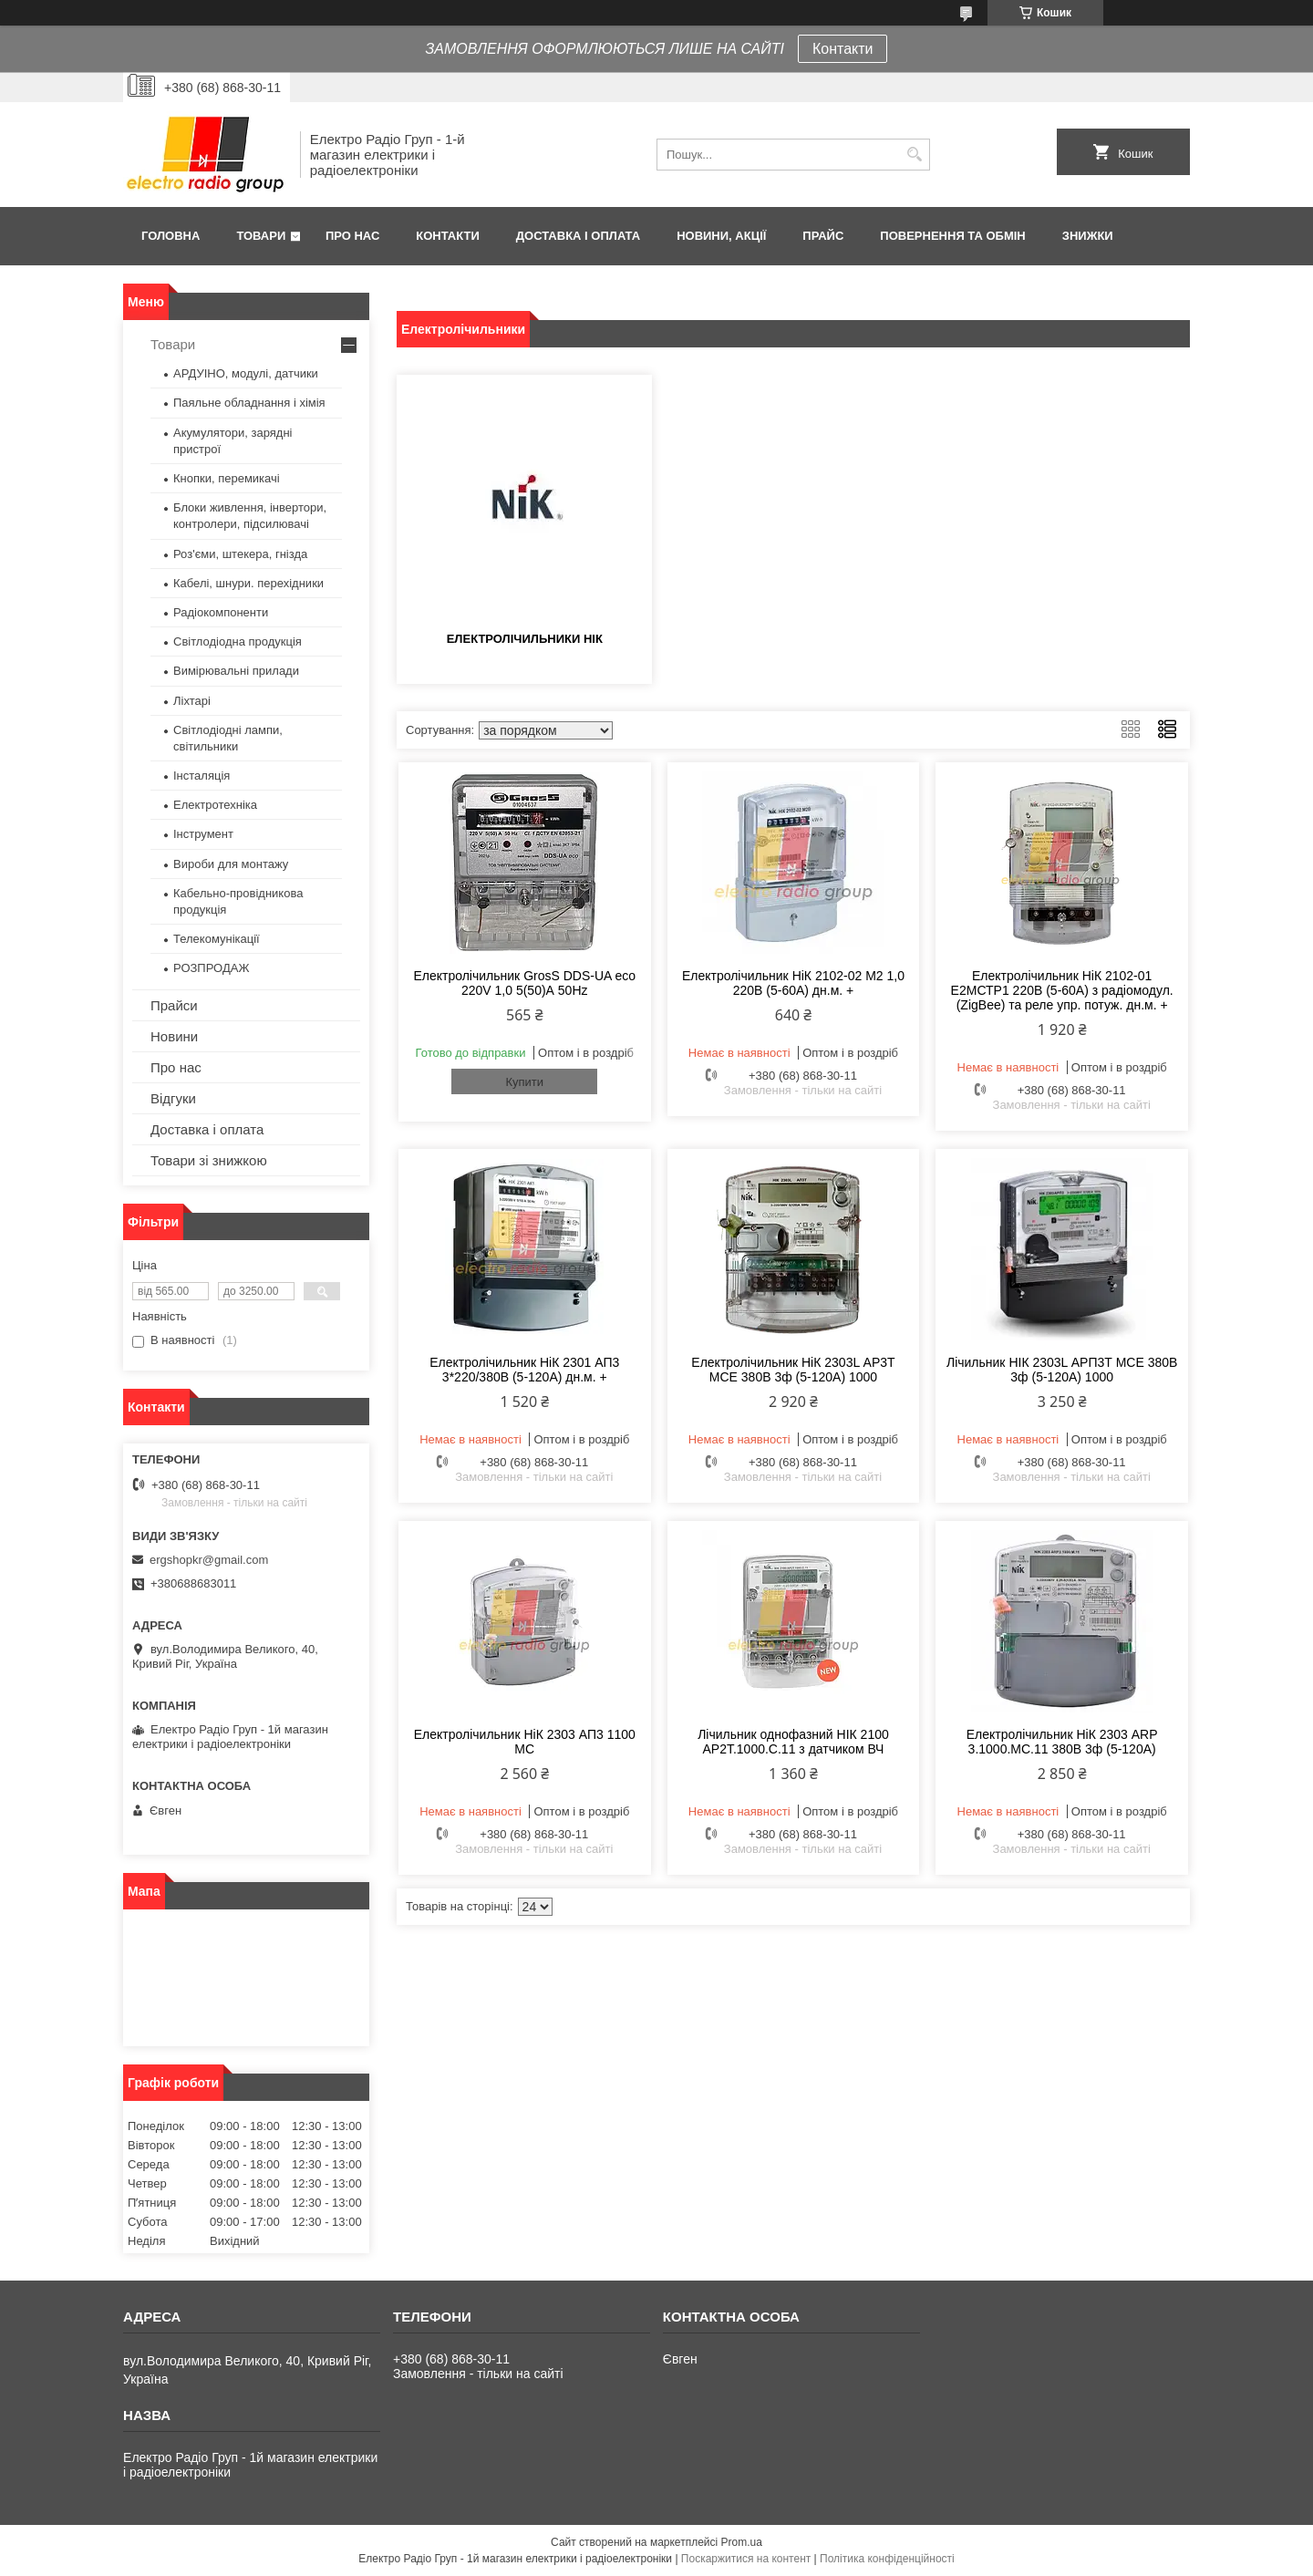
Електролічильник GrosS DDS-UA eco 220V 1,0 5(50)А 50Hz (524, 983)
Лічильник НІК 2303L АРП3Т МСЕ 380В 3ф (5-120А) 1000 (1061, 1369)
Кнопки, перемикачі (226, 478)
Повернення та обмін (952, 236)
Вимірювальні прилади (236, 671)
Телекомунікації (216, 939)
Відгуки (173, 1098)
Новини (174, 1036)
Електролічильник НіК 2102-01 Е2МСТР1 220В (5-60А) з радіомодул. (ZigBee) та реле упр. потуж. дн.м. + (1062, 990)
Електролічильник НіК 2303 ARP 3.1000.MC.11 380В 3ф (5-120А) (1062, 1741)
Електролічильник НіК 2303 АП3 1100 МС (525, 1741)
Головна (170, 236)
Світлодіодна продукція (237, 641)
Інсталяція (201, 775)
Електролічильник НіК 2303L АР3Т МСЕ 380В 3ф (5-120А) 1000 (792, 1369)
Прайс (822, 236)
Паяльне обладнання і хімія (249, 402)
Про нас (352, 236)
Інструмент (203, 834)
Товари (260, 236)
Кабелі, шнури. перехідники (248, 583)
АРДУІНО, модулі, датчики (245, 373)
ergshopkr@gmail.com (209, 1560)
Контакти (843, 49)
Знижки (1087, 236)
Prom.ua (741, 2542)
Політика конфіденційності (887, 2558)
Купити (524, 1082)
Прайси (174, 1005)
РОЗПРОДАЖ (211, 968)
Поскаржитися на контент (746, 2558)
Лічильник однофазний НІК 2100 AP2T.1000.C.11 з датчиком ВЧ (793, 1741)
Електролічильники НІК (525, 639)
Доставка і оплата (578, 236)
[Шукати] (914, 155)
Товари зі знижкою (208, 1160)
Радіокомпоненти (220, 612)
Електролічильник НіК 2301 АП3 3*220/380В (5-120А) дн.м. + (524, 1369)
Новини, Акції (721, 236)
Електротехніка (215, 805)
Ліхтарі (192, 701)
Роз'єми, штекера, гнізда (240, 554)
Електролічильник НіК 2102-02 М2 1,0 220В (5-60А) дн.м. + (793, 983)
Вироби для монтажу (230, 864)
